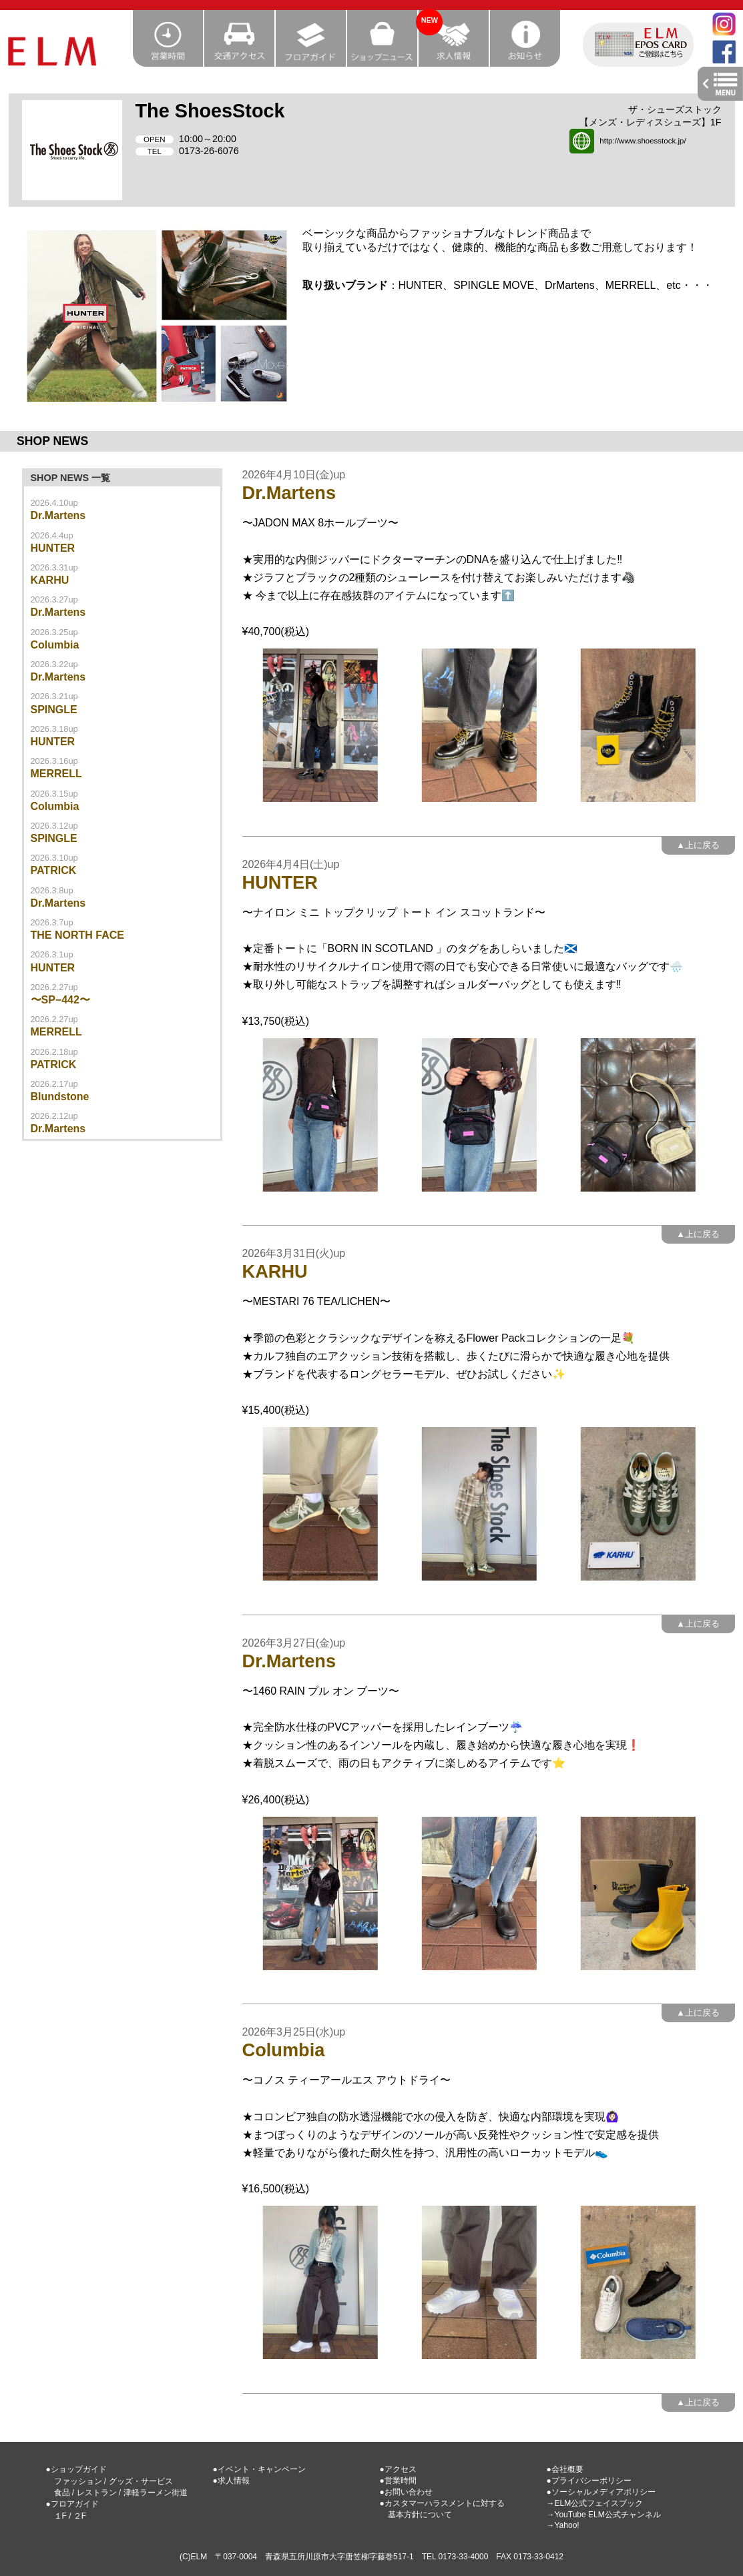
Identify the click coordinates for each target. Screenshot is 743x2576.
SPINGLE (54, 709)
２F (79, 2516)
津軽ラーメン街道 (155, 2492)
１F (60, 2516)
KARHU (50, 580)
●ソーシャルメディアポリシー (601, 2492)
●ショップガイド (76, 2469)
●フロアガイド (72, 2504)
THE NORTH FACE (77, 935)
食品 (62, 2492)
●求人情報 (231, 2480)
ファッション (78, 2481)
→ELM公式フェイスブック (595, 2503)
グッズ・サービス (141, 2481)
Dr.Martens (58, 515)
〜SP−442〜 (60, 999)
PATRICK (54, 870)
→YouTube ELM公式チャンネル (604, 2514)
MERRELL (56, 773)
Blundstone (60, 1096)
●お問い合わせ (406, 2492)
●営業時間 (398, 2480)
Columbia (55, 645)
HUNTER (53, 548)
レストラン (97, 2492)
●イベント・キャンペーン (259, 2469)
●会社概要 (565, 2469)
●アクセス (398, 2469)
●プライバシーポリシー (589, 2480)
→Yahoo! (563, 2525)
